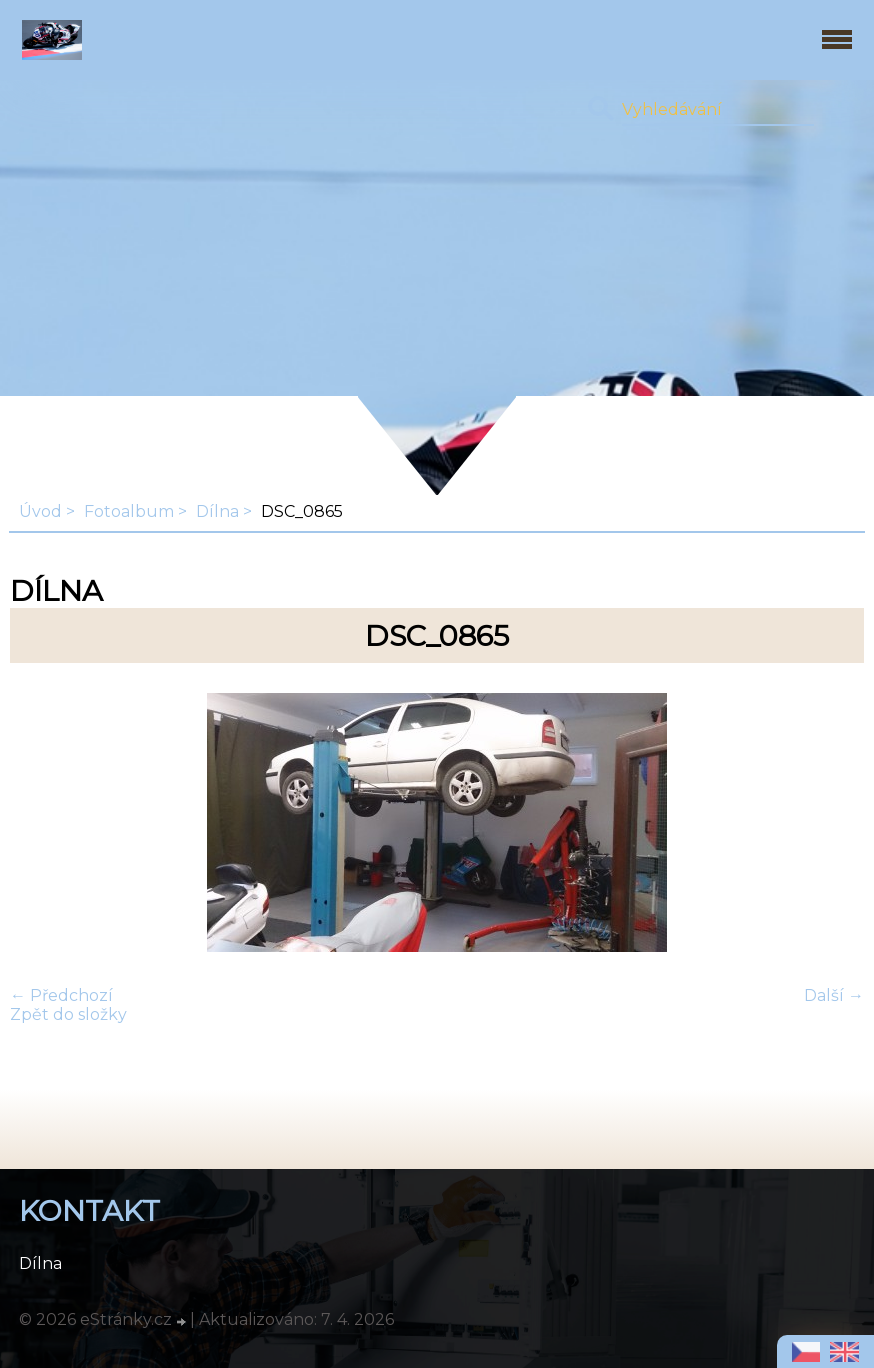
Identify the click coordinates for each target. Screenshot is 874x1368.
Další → (834, 995)
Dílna (217, 511)
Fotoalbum (129, 511)
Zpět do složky (68, 1014)
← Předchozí (61, 995)
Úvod (40, 511)
